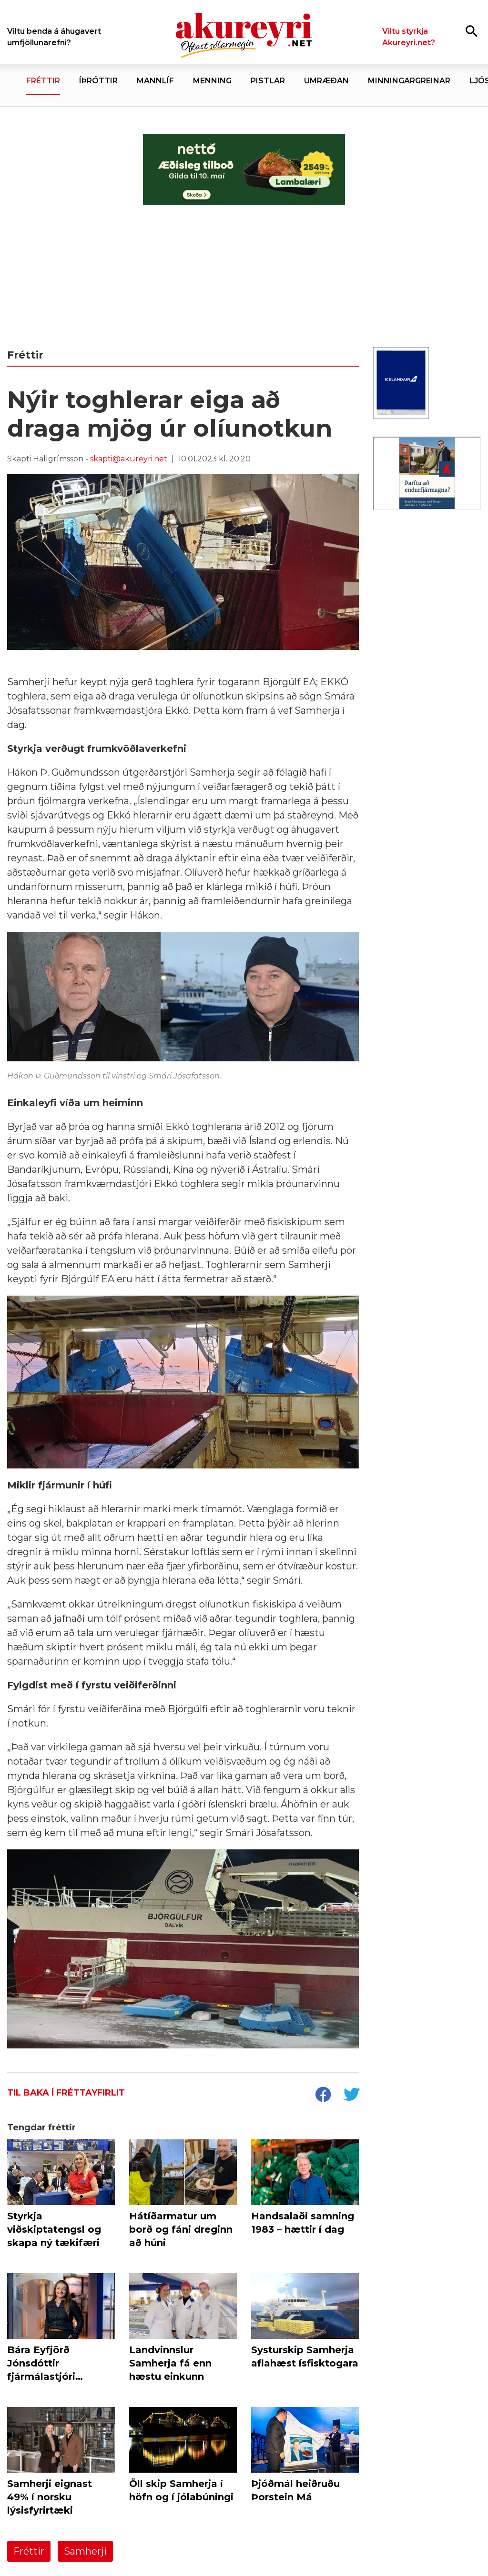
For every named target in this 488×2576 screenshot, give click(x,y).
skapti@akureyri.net (128, 458)
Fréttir (28, 2551)
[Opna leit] (471, 31)
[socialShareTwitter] (351, 2095)
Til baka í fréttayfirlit (66, 2092)
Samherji (85, 2551)
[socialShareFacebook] (322, 2095)
